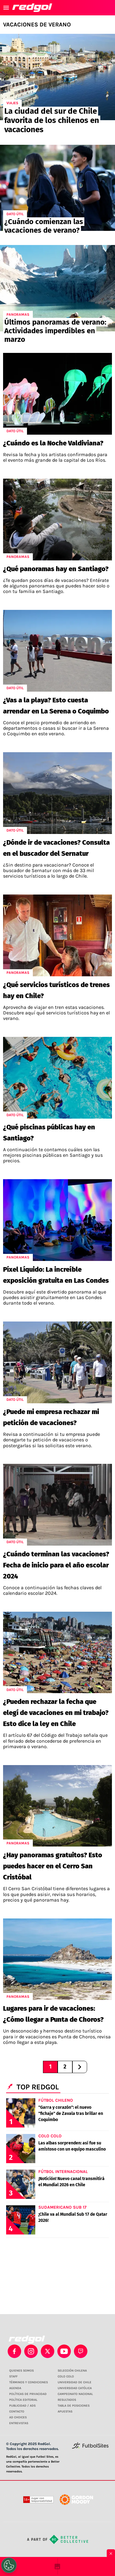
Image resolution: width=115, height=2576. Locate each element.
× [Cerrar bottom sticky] (111, 2553)
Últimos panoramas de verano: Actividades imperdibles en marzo (55, 331)
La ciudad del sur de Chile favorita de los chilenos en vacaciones (51, 120)
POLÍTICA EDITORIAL (23, 2400)
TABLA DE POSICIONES (74, 2406)
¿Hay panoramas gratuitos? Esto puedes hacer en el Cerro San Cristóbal (52, 1866)
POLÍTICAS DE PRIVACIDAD (28, 2394)
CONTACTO (16, 2411)
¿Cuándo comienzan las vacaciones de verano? (43, 226)
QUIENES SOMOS (21, 2371)
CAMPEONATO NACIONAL (75, 2394)
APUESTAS (65, 2411)
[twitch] (80, 2351)
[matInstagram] (31, 2351)
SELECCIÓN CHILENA (72, 2371)
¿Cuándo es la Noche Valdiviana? (53, 443)
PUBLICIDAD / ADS (22, 2406)
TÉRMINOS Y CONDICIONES (28, 2382)
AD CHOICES (18, 2417)
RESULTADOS (67, 2400)
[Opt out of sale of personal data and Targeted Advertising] (9, 2565)
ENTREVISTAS (18, 2423)
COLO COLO (66, 2376)
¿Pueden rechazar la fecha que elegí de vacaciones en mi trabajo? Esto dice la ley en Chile (56, 1712)
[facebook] (14, 2351)
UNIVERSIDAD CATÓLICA (75, 2388)
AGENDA (15, 2388)
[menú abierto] (6, 7)
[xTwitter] (47, 2351)
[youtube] (64, 2351)
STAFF (13, 2376)
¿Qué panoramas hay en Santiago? (56, 569)
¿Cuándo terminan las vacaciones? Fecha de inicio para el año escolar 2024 (56, 1565)
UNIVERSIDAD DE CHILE (74, 2382)
